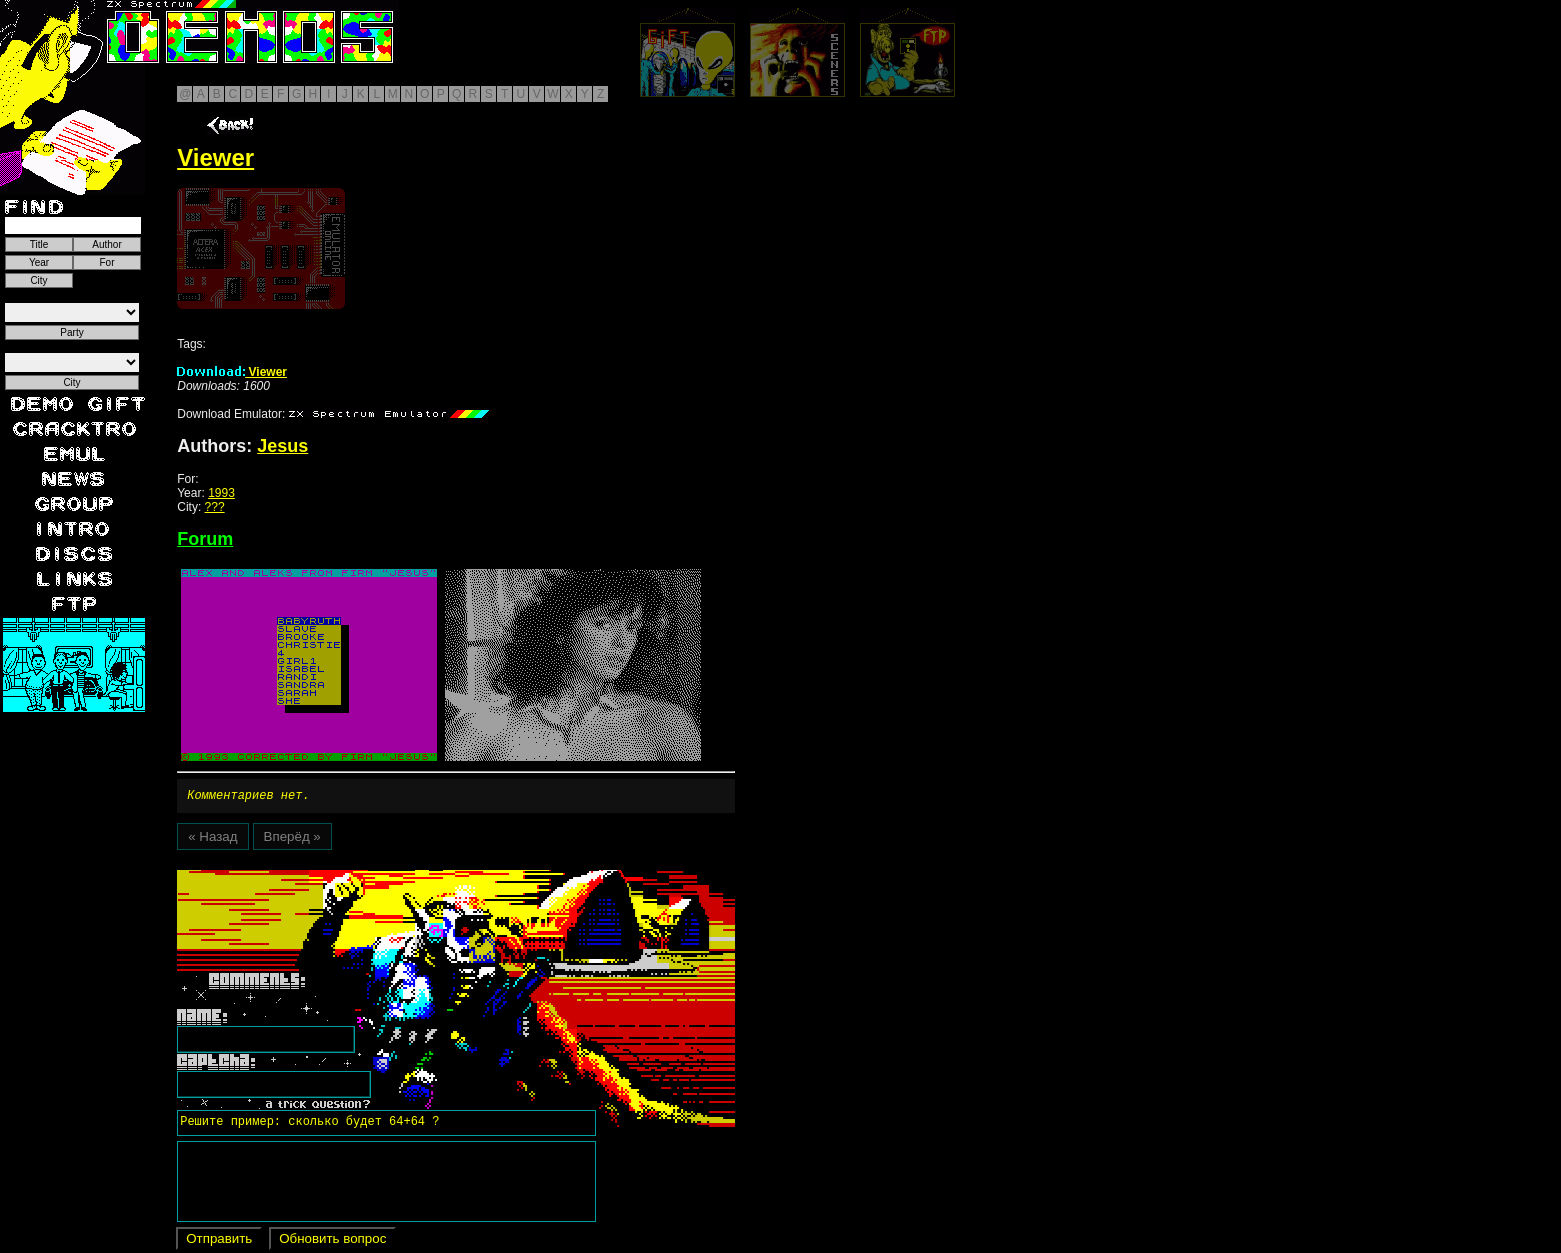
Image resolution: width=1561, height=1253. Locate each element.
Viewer (232, 372)
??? (215, 507)
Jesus (282, 446)
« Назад (212, 839)
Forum (205, 539)
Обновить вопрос (332, 1241)
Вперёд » (292, 839)
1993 (221, 493)
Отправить (219, 1241)
